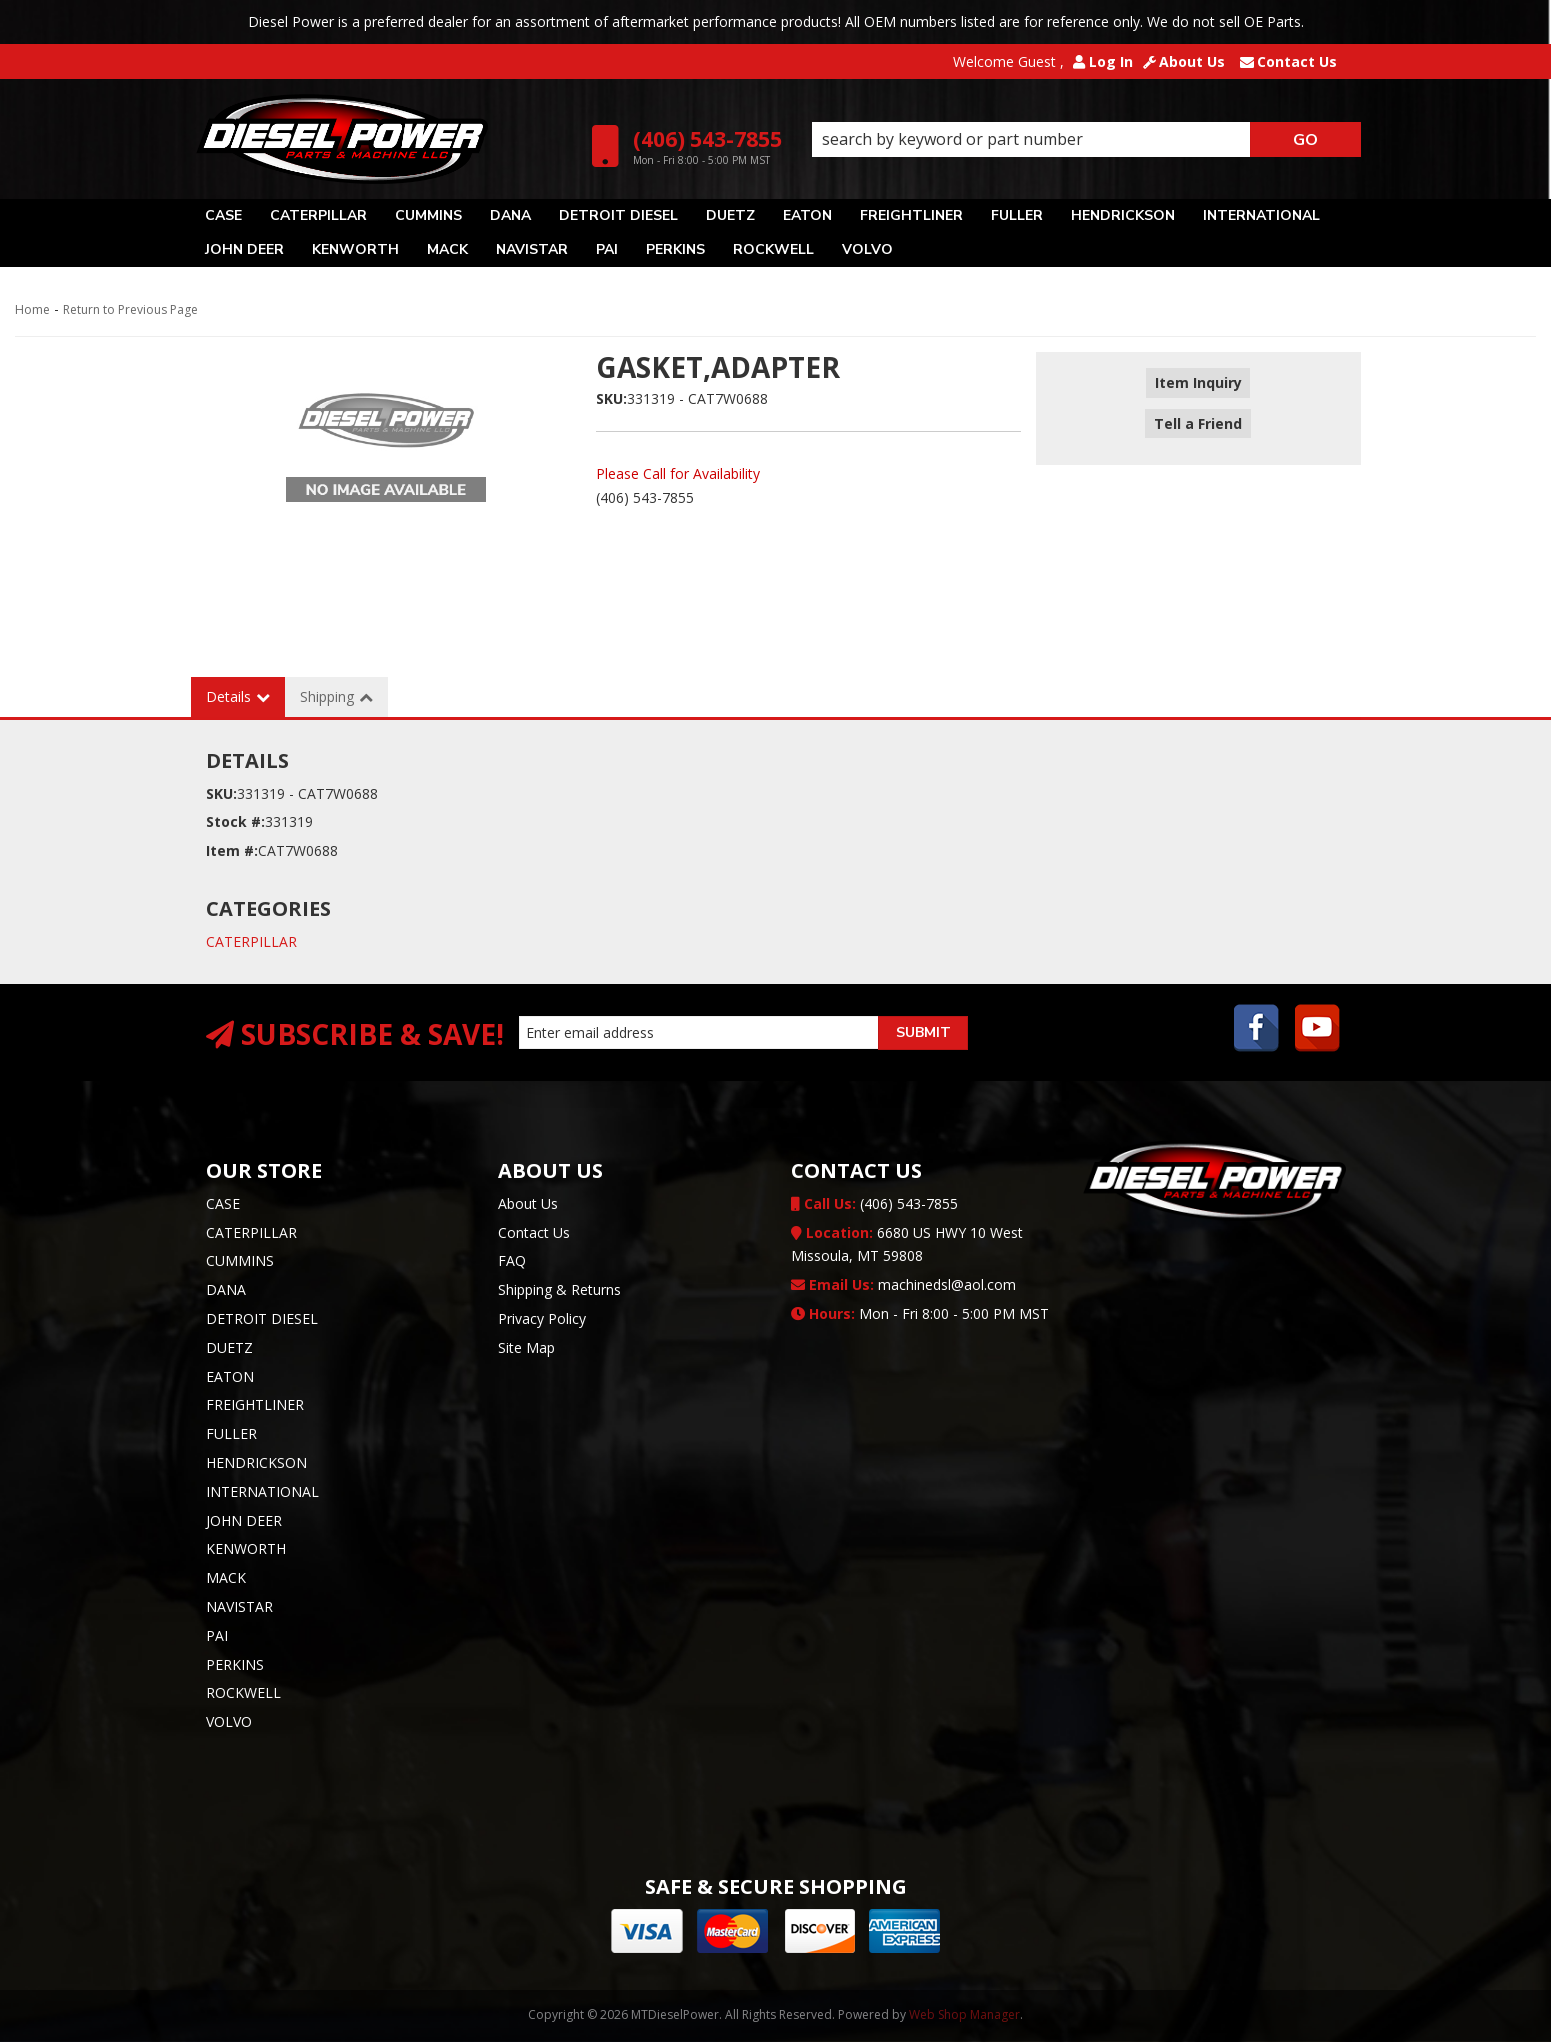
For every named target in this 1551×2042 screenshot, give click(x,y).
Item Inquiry (1198, 383)
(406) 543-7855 (874, 1203)
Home (32, 309)
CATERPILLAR (251, 941)
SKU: (611, 398)
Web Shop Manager (964, 2014)
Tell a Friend (1198, 412)
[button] (1086, 140)
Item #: (232, 850)
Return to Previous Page (130, 309)
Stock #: (235, 821)
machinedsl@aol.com (903, 1284)
